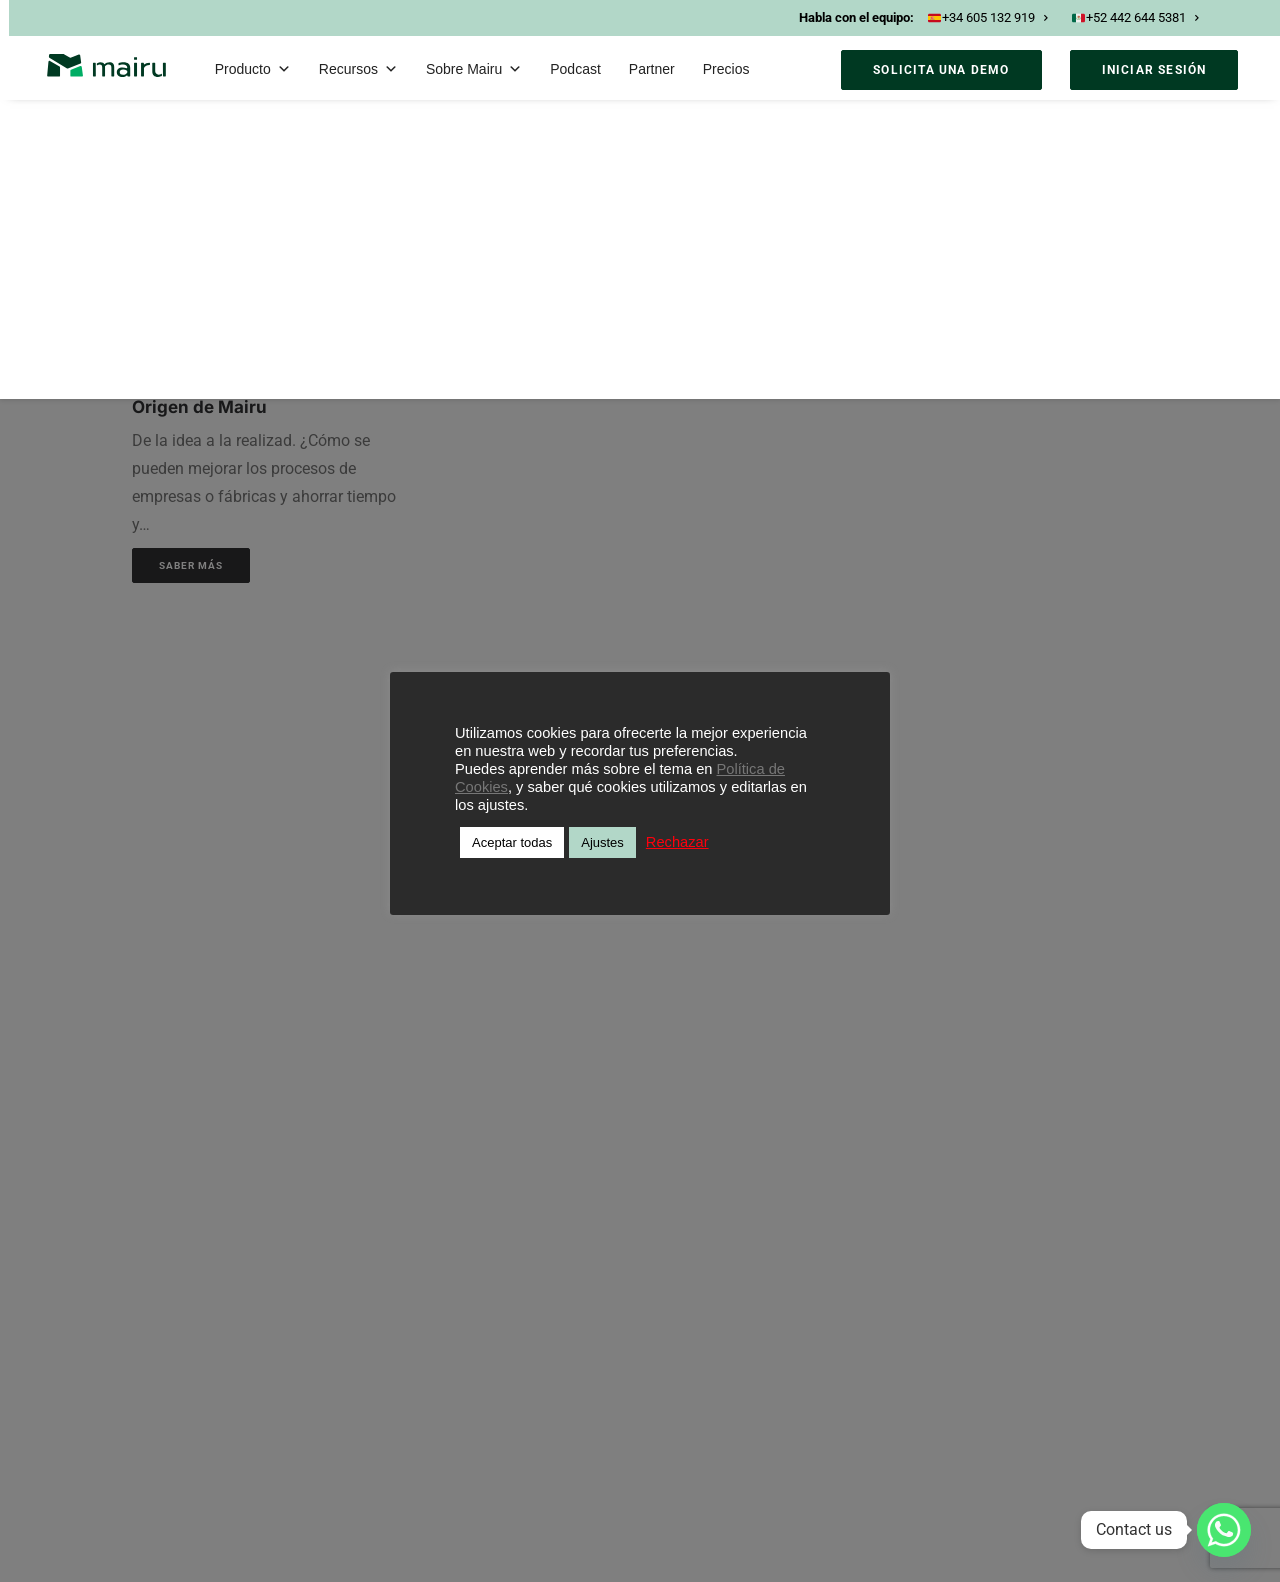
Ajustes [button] (602, 842)
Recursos (358, 69)
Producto (253, 69)
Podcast (575, 69)
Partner (652, 69)
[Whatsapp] (1224, 1530)
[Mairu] (106, 65)
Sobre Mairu (474, 69)
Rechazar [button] (677, 842)
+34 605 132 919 (987, 17)
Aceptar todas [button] (512, 842)
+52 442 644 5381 (1135, 17)
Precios (726, 69)
